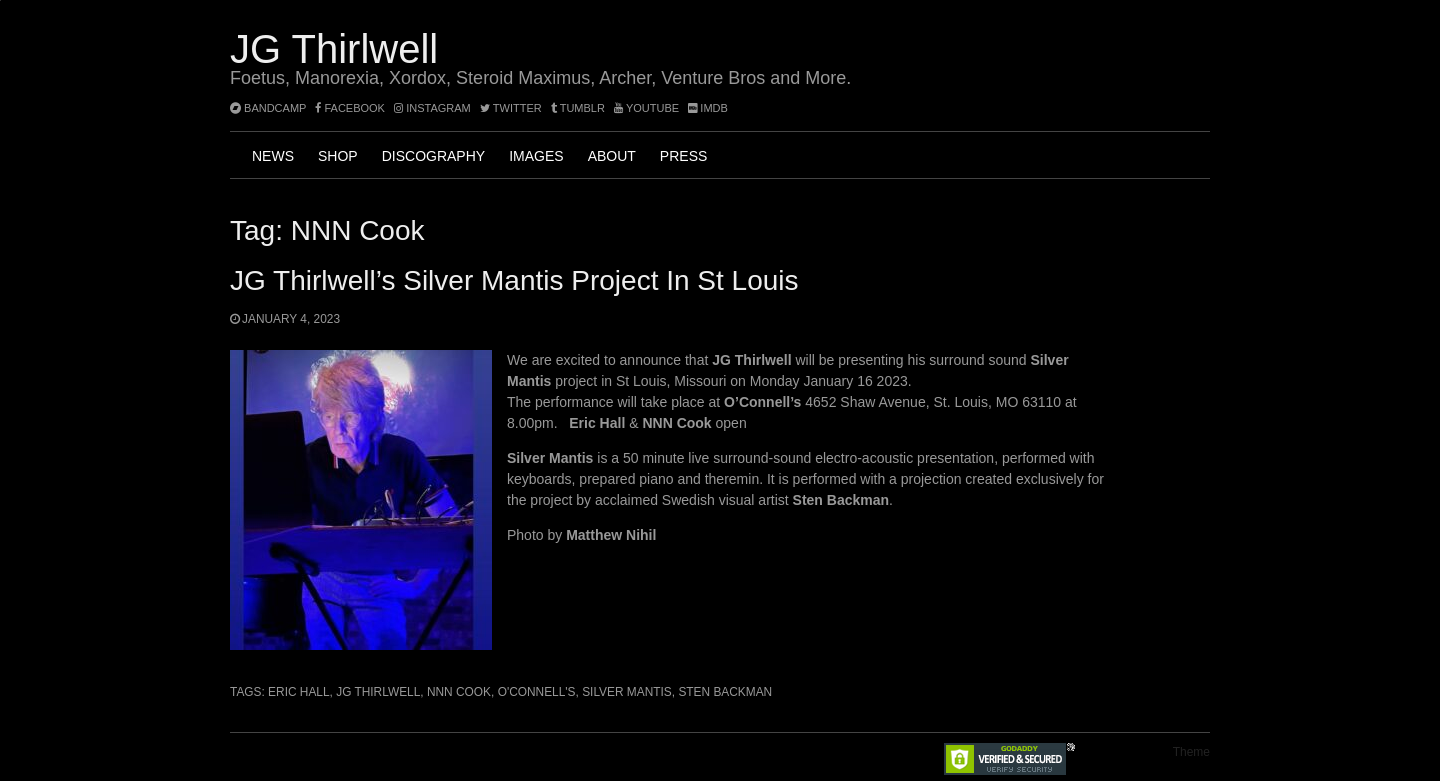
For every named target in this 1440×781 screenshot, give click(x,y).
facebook (350, 108)
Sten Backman (725, 692)
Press (683, 156)
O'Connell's (537, 692)
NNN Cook (459, 692)
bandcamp (268, 108)
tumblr (579, 108)
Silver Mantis (627, 692)
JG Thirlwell (334, 49)
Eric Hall (298, 692)
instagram (432, 108)
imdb (708, 108)
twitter (511, 108)
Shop (338, 156)
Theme (1191, 752)
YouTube (646, 108)
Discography (433, 156)
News (273, 156)
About (612, 156)
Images (536, 156)
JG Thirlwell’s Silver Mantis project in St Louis (514, 280)
